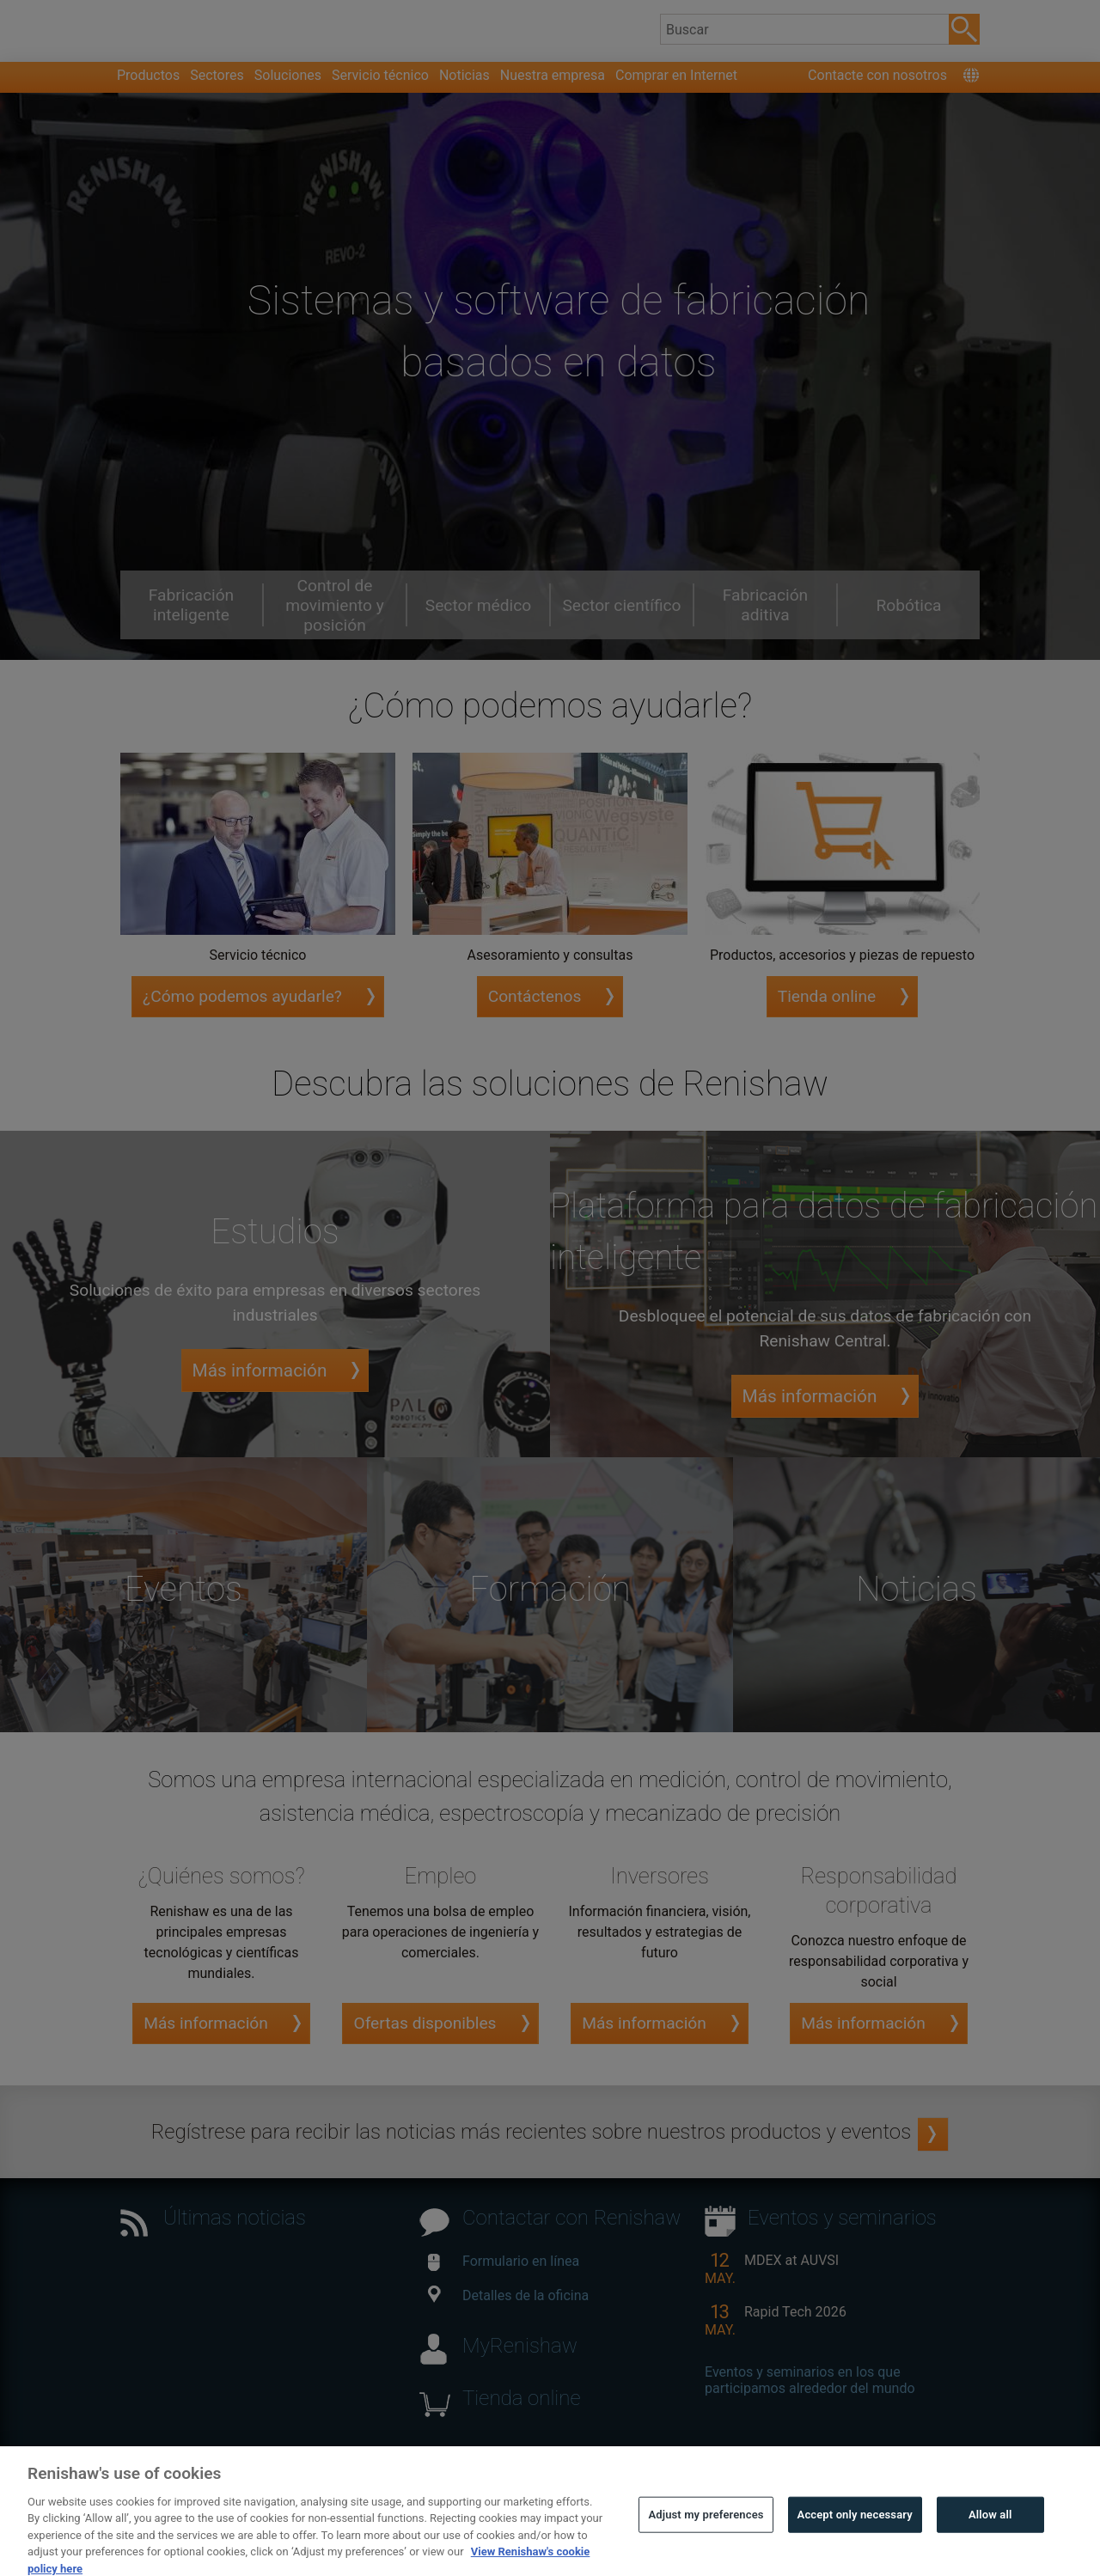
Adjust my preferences (705, 2544)
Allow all (990, 2544)
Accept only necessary (855, 2544)
